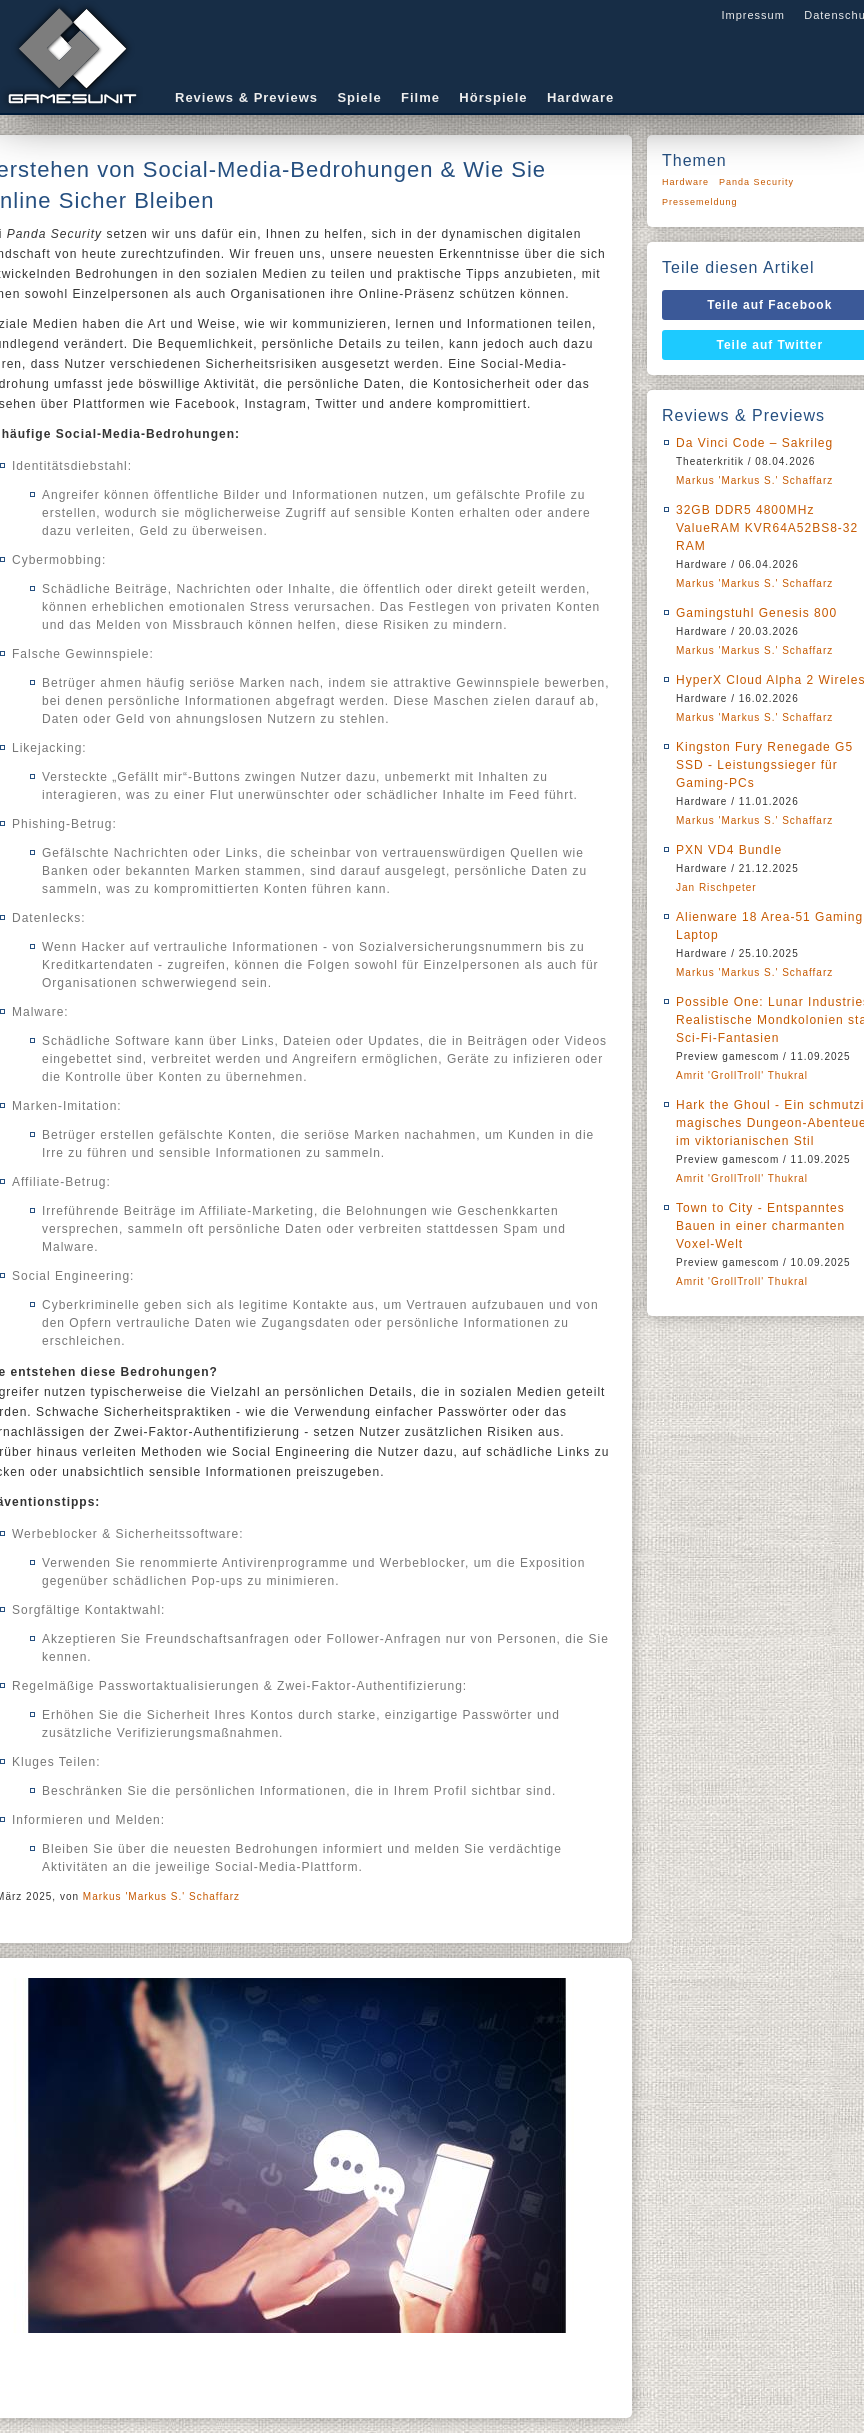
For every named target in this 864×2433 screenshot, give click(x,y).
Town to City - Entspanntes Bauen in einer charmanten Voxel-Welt (760, 1226)
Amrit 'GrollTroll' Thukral (742, 1075)
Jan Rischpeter (716, 887)
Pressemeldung (700, 202)
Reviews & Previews (246, 97)
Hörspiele (493, 97)
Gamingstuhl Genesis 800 (756, 613)
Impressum (752, 15)
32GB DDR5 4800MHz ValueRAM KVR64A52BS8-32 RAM (767, 528)
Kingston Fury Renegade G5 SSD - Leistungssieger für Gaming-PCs (764, 765)
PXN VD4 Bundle (729, 850)
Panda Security (756, 182)
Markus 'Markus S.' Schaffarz (161, 1896)
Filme (420, 97)
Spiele (359, 97)
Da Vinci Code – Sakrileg (754, 443)
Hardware (580, 97)
